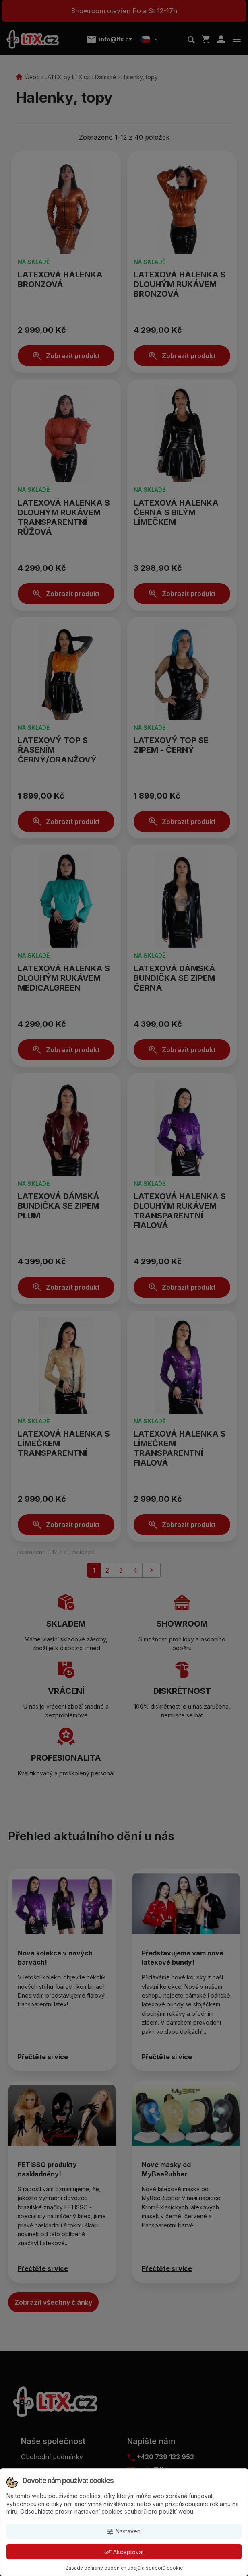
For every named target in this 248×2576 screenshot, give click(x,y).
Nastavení (124, 2531)
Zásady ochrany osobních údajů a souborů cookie (124, 2568)
